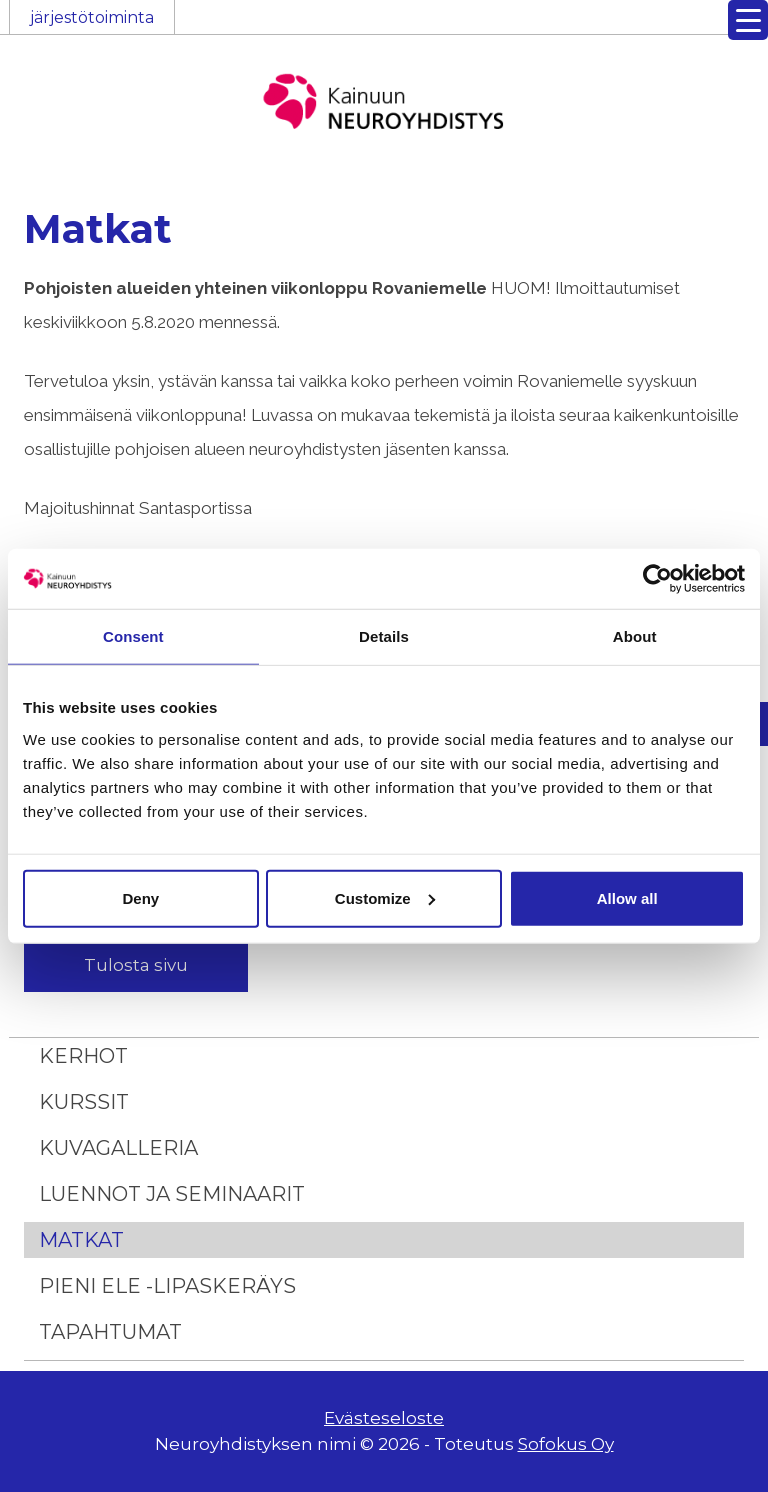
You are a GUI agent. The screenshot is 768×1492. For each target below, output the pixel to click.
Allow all (627, 897)
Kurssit (84, 1102)
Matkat (81, 1240)
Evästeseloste (384, 1418)
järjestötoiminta (92, 17)
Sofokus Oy (566, 1444)
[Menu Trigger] (748, 20)
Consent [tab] (133, 636)
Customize (385, 897)
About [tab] (635, 636)
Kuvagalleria (118, 1148)
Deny (140, 897)
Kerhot (83, 1056)
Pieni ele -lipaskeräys (167, 1286)
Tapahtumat (110, 1332)
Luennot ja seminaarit (172, 1194)
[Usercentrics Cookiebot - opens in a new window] (657, 579)
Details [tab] (384, 636)
